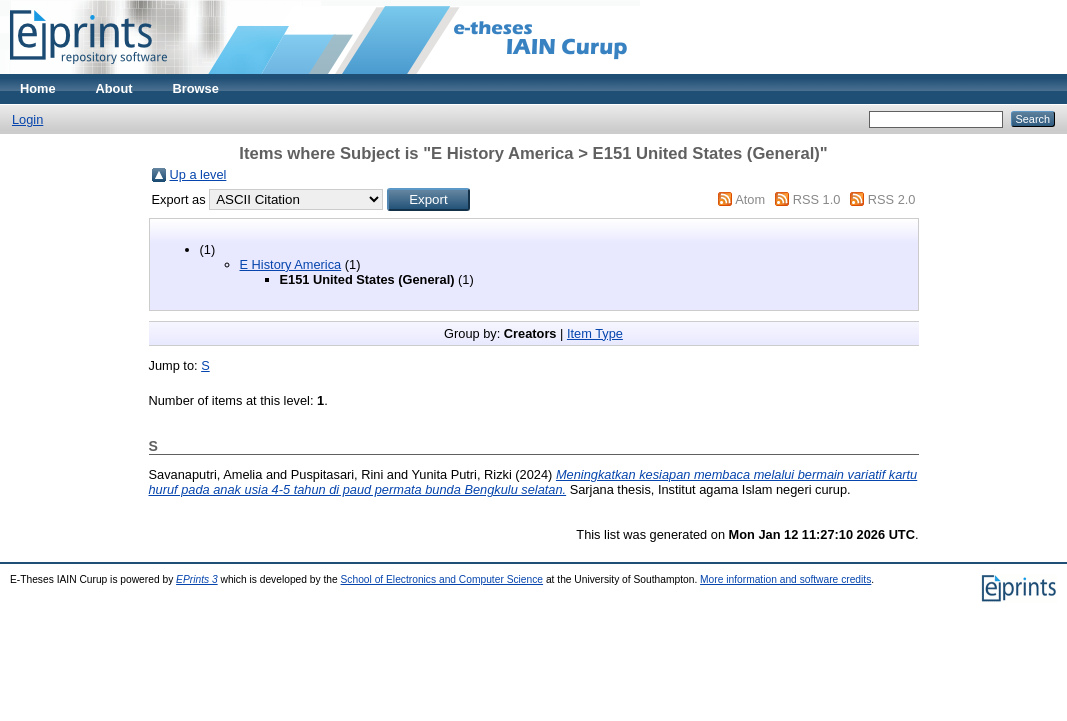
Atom (750, 199)
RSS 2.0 (892, 199)
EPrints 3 (197, 579)
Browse (196, 88)
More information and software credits (785, 579)
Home (38, 88)
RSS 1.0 (817, 199)
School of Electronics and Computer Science (442, 579)
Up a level (198, 174)
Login (27, 119)
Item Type (595, 333)
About (114, 88)
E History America (291, 264)
